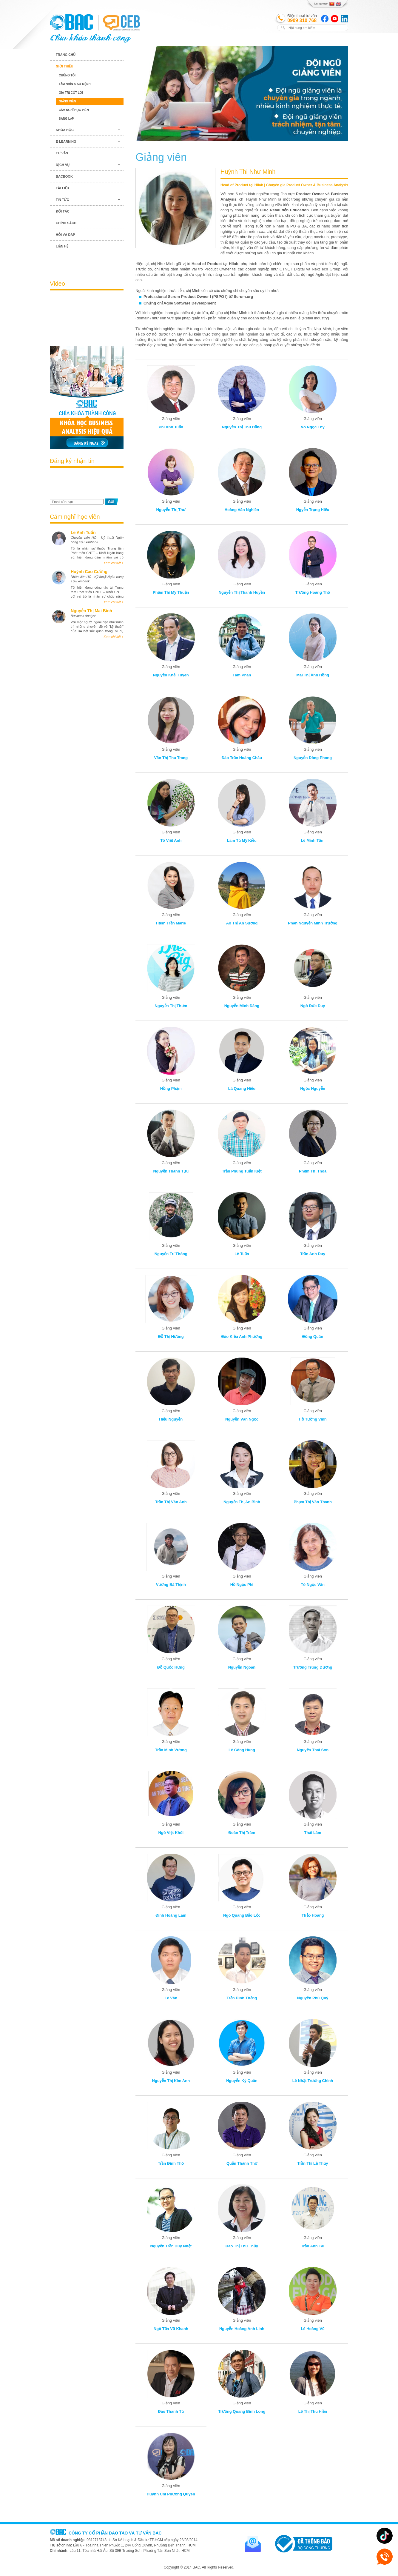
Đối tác (63, 211)
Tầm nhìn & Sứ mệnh (75, 84)
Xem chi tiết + (114, 563)
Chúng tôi (67, 75)
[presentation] (85, 484)
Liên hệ (62, 246)
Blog (87, 262)
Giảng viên (67, 101)
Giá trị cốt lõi (71, 92)
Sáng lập (66, 118)
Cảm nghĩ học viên (74, 110)
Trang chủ (65, 54)
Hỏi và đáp (65, 234)
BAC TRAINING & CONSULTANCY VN (71, 22)
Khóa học (65, 130)
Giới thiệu (64, 66)
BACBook (64, 176)
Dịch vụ (63, 165)
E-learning (66, 141)
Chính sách (66, 223)
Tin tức (62, 199)
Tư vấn (62, 153)
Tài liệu (62, 188)
